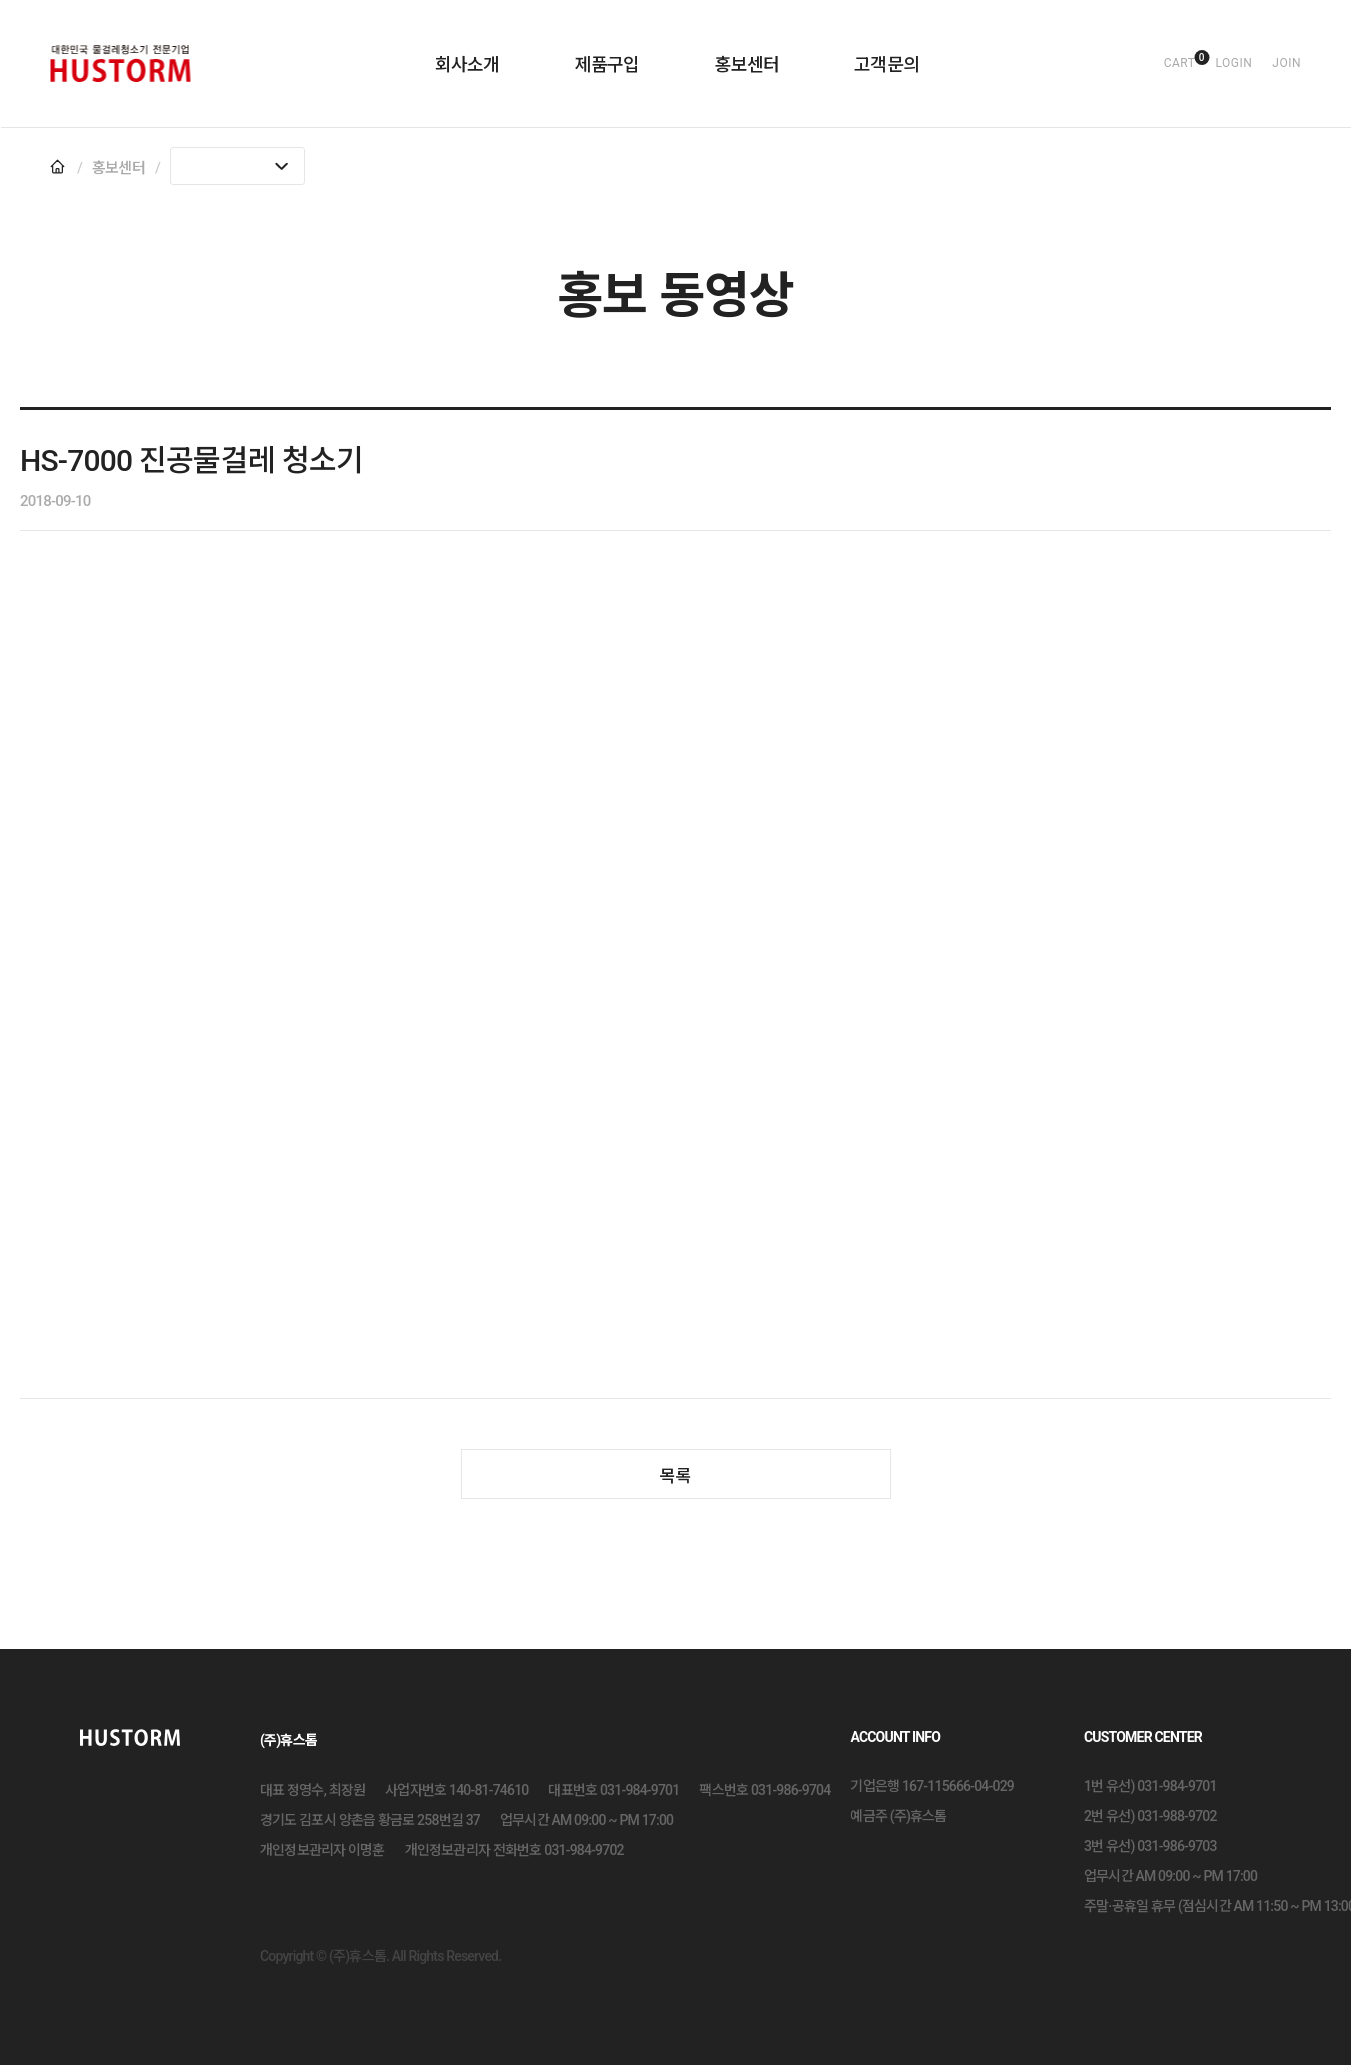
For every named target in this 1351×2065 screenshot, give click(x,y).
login (1233, 63)
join (1286, 63)
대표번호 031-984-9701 (613, 1790)
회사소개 (467, 64)
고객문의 (886, 64)
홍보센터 (746, 64)
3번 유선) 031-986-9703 (1150, 1846)
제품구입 (607, 64)
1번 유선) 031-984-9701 (1150, 1786)
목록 (676, 1476)
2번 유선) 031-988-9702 (1150, 1816)
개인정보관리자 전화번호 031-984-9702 (514, 1850)
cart (1180, 63)
